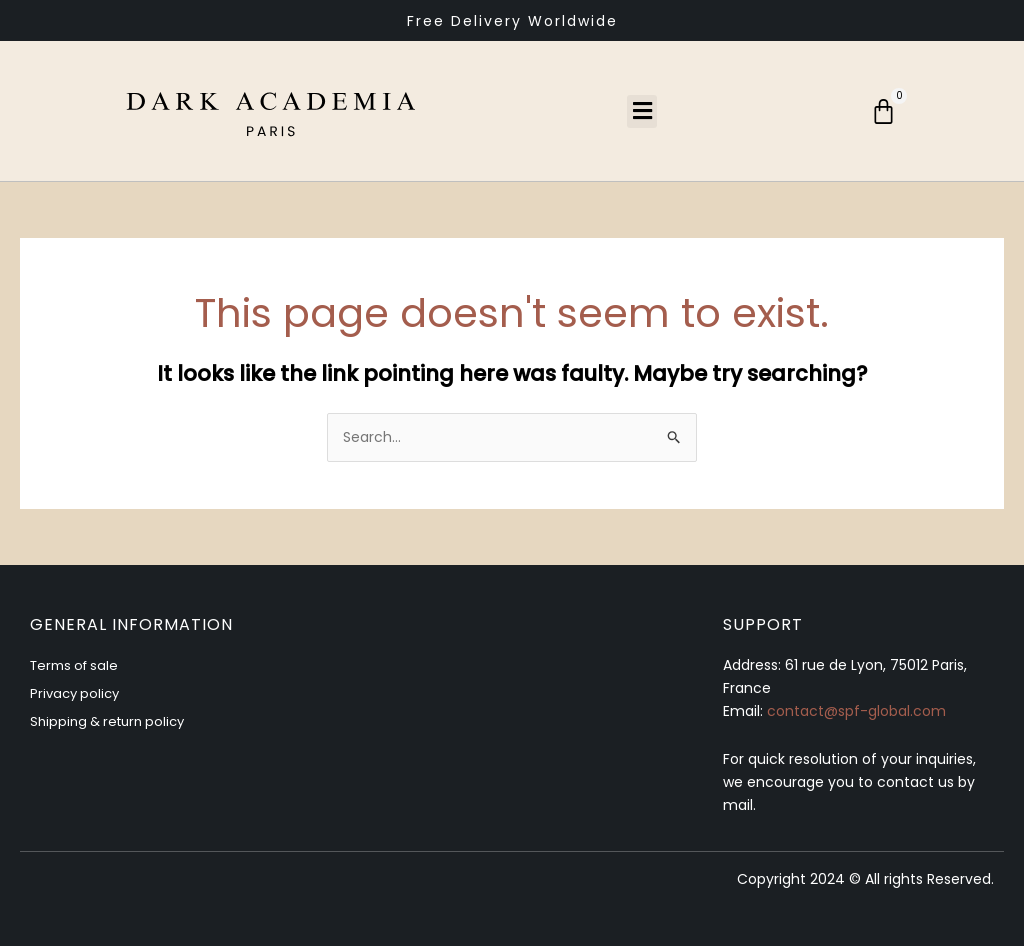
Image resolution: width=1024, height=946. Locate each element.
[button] (642, 111)
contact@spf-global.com (856, 711)
